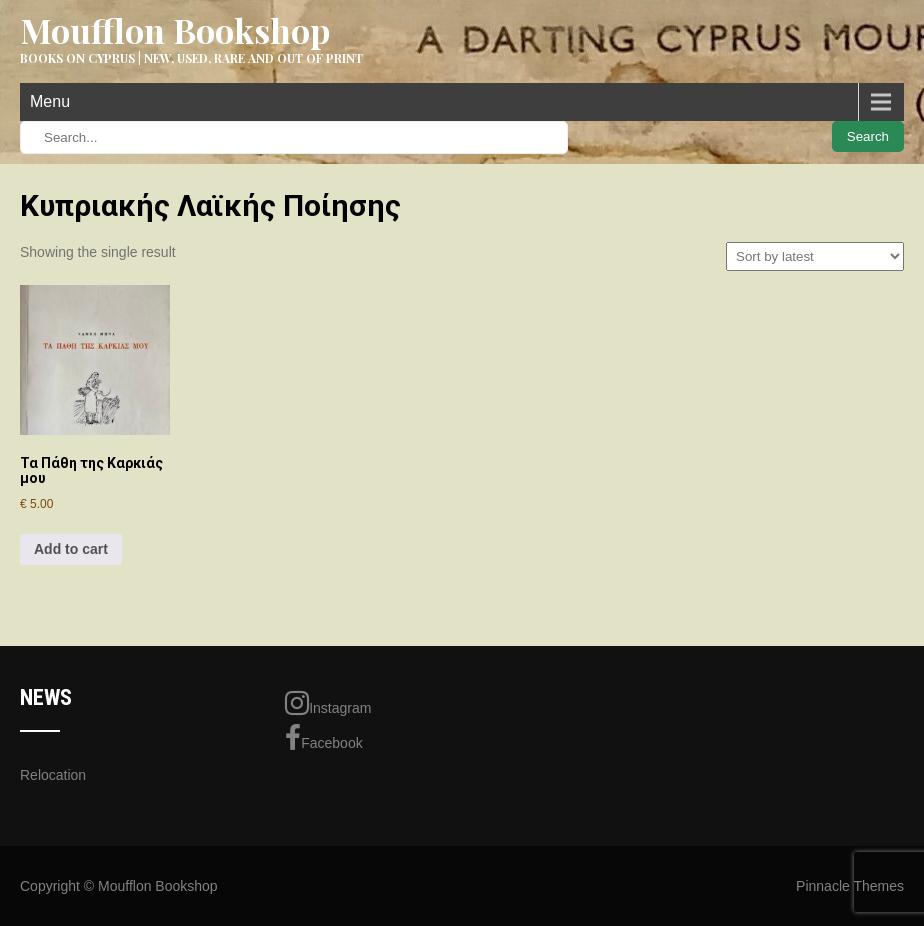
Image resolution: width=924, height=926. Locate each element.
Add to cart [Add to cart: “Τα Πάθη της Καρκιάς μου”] (71, 549)
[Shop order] (815, 256)
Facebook (323, 738)
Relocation (53, 775)
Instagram (328, 703)
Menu (50, 101)
